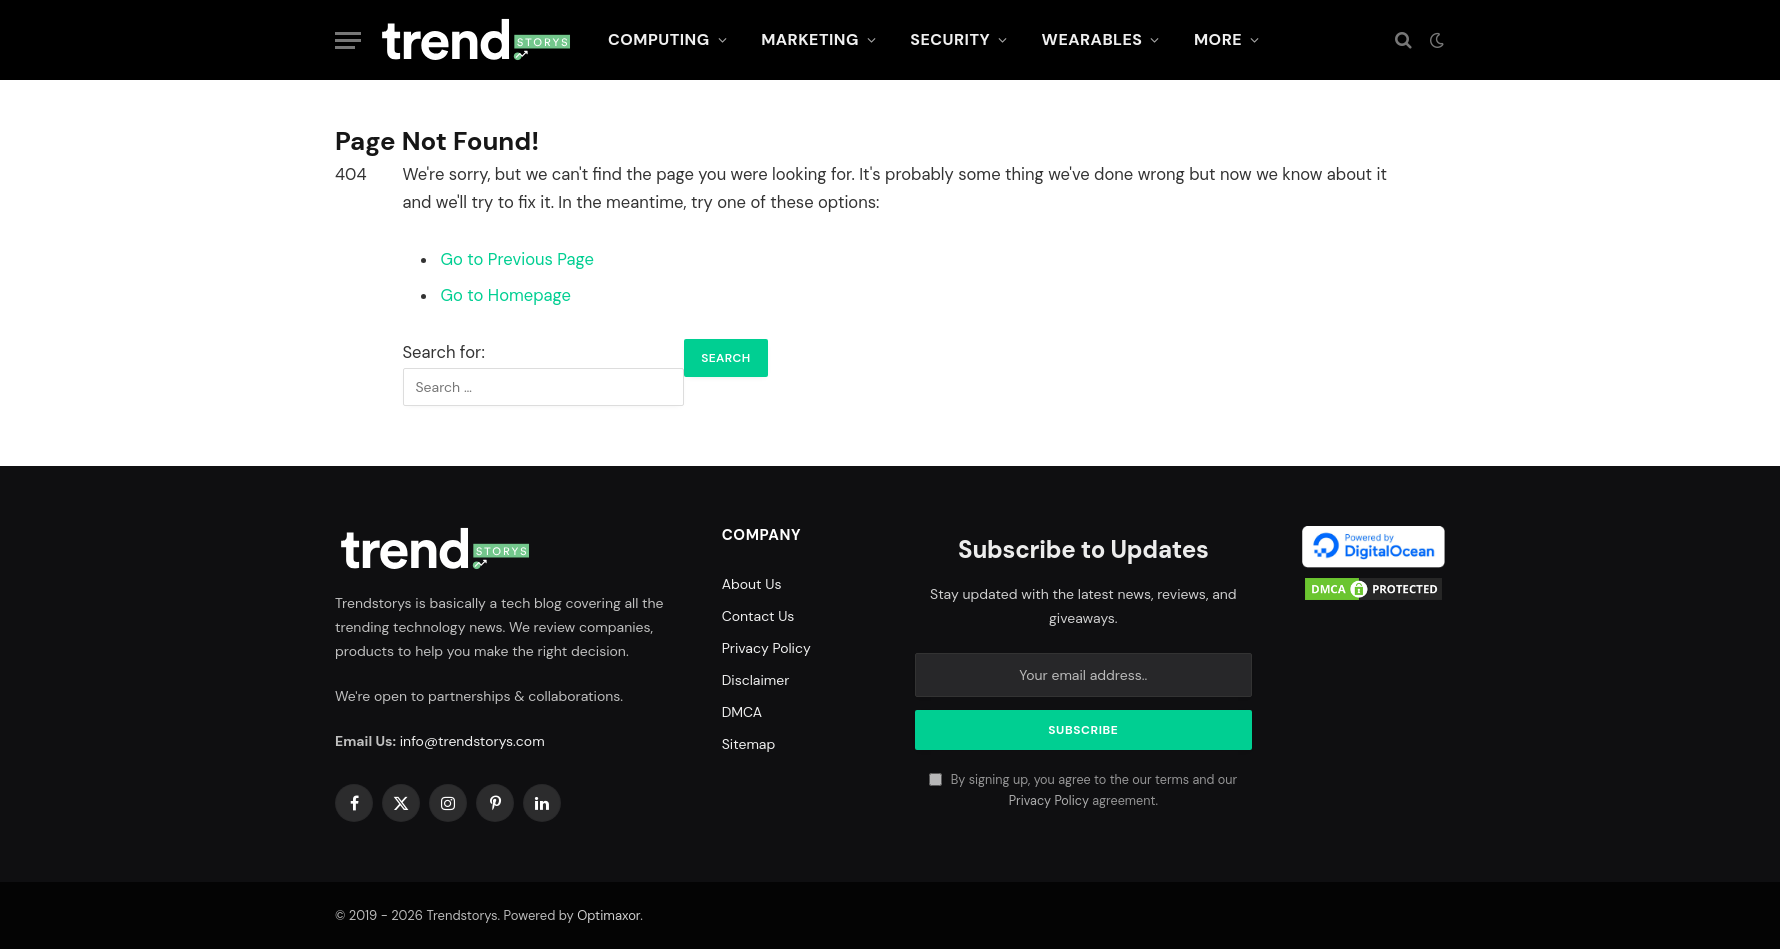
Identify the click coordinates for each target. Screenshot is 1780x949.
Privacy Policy (766, 648)
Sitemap (749, 744)
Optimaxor (608, 915)
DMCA (742, 712)
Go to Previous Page (517, 259)
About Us (752, 584)
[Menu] (348, 40)
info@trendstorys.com (472, 741)
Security (950, 39)
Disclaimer (756, 680)
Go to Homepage (506, 295)
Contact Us (758, 616)
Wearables (1092, 39)
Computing (659, 39)
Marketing (810, 39)
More (1218, 39)
